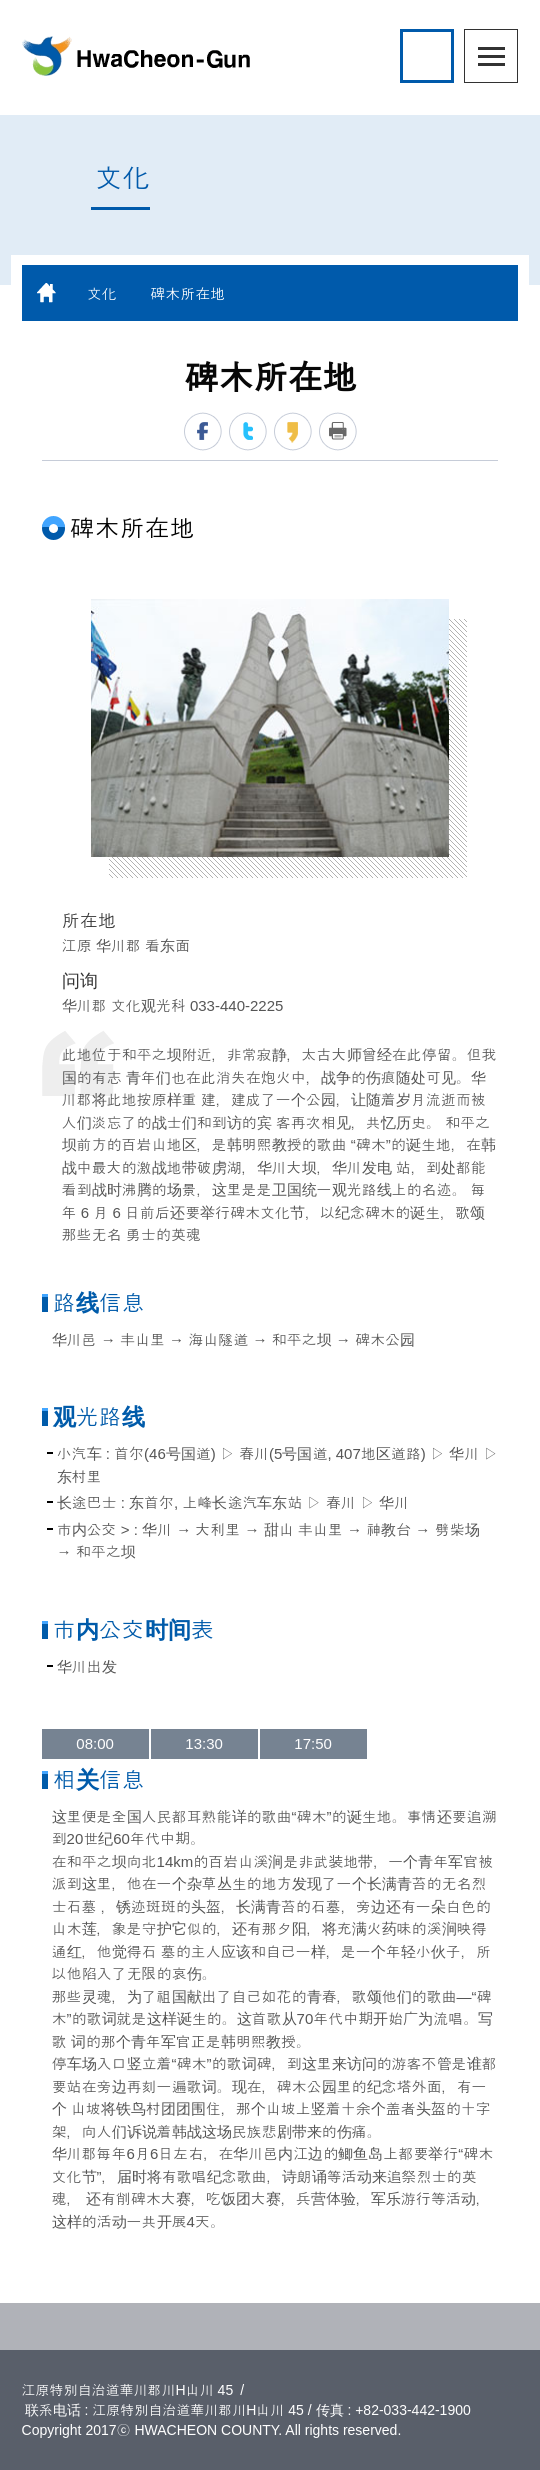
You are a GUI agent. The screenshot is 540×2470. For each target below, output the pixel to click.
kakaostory (293, 431)
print (338, 431)
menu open (491, 56)
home (47, 292)
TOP (270, 2326)
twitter (248, 431)
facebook (203, 431)
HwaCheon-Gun (136, 56)
